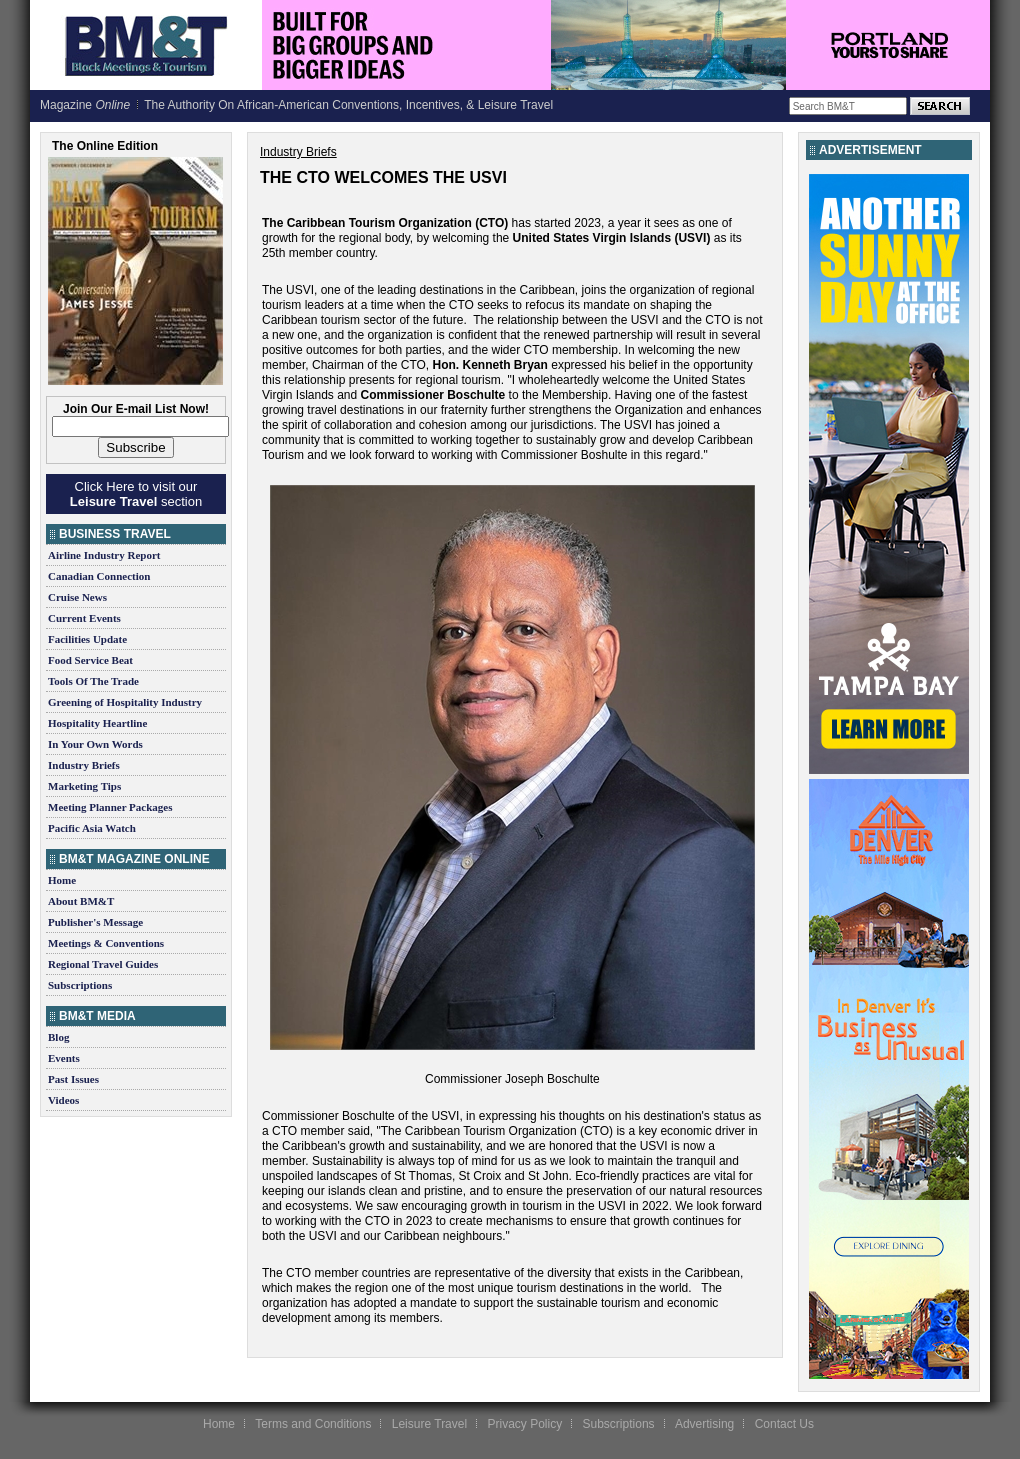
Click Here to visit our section (136, 494)
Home (62, 880)
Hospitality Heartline (97, 723)
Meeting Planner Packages (110, 807)
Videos (63, 1100)
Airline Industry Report (104, 555)
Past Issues (73, 1079)
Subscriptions (80, 985)
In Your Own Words (95, 744)
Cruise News (77, 597)
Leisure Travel (429, 1424)
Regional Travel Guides (103, 964)
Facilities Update (87, 639)
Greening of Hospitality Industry (125, 702)
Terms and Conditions (313, 1424)
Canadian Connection (99, 576)
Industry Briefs (84, 765)
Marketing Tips (84, 786)
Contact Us (784, 1424)
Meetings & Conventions (106, 943)
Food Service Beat (90, 660)
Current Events (84, 618)
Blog (58, 1037)
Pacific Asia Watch (92, 828)
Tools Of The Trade (93, 681)
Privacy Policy (524, 1424)
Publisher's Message (95, 922)
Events (64, 1058)
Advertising (704, 1424)
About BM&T (81, 901)
